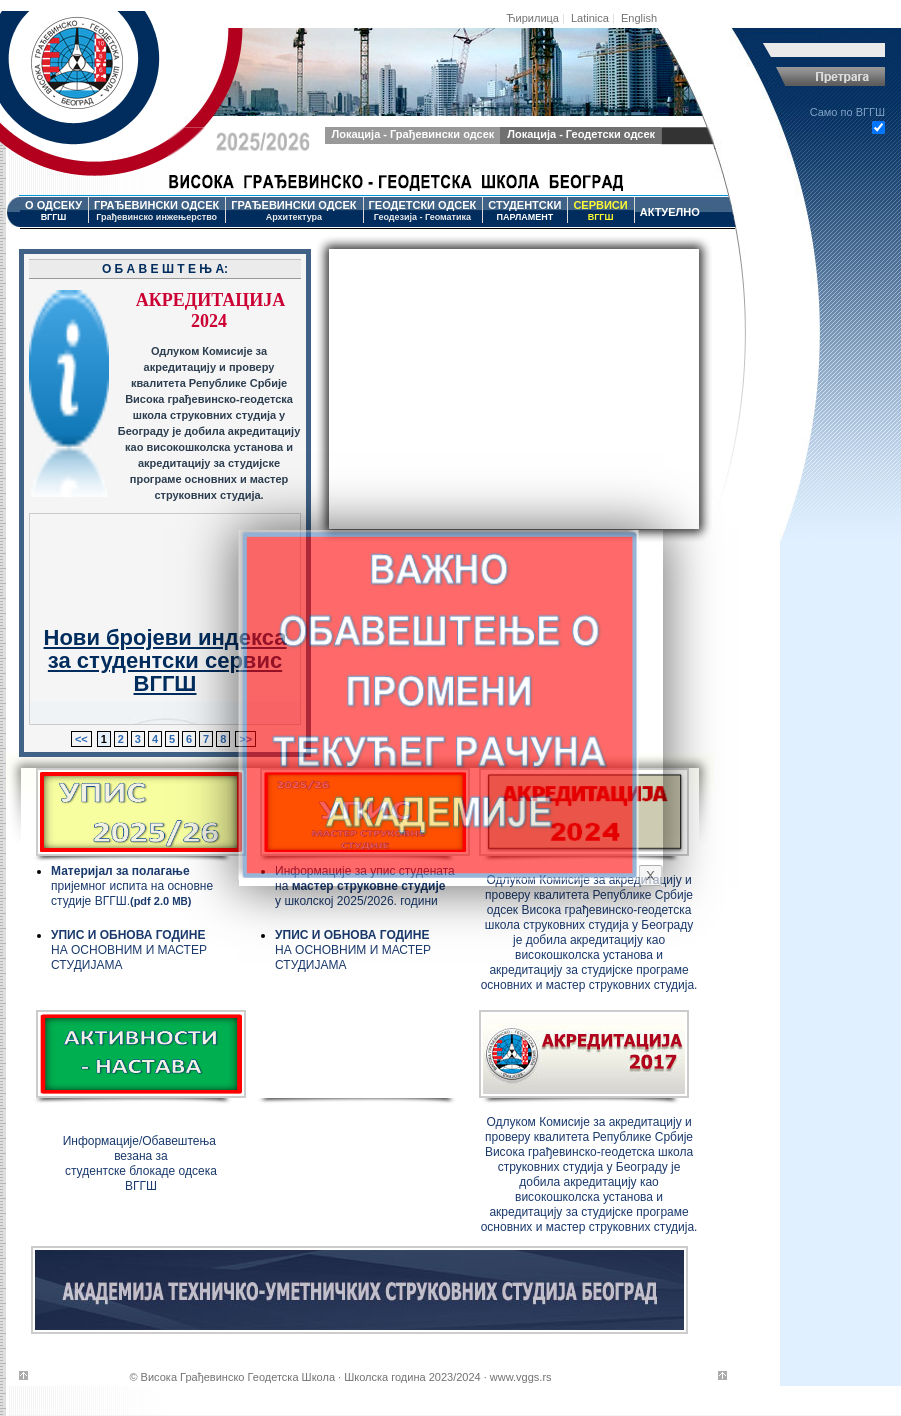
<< (81, 739)
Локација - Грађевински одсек (413, 134)
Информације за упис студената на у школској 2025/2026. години (365, 886)
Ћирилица (532, 18)
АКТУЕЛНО (670, 212)
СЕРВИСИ (600, 211)
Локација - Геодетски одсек (581, 134)
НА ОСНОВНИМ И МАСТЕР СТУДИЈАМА (129, 950)
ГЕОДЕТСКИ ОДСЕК (423, 211)
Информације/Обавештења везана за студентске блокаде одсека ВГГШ (141, 1163)
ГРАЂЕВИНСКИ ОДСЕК (156, 211)
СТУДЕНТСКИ (524, 211)
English (639, 18)
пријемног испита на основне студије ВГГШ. (132, 886)
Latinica (590, 18)
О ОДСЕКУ (53, 211)
